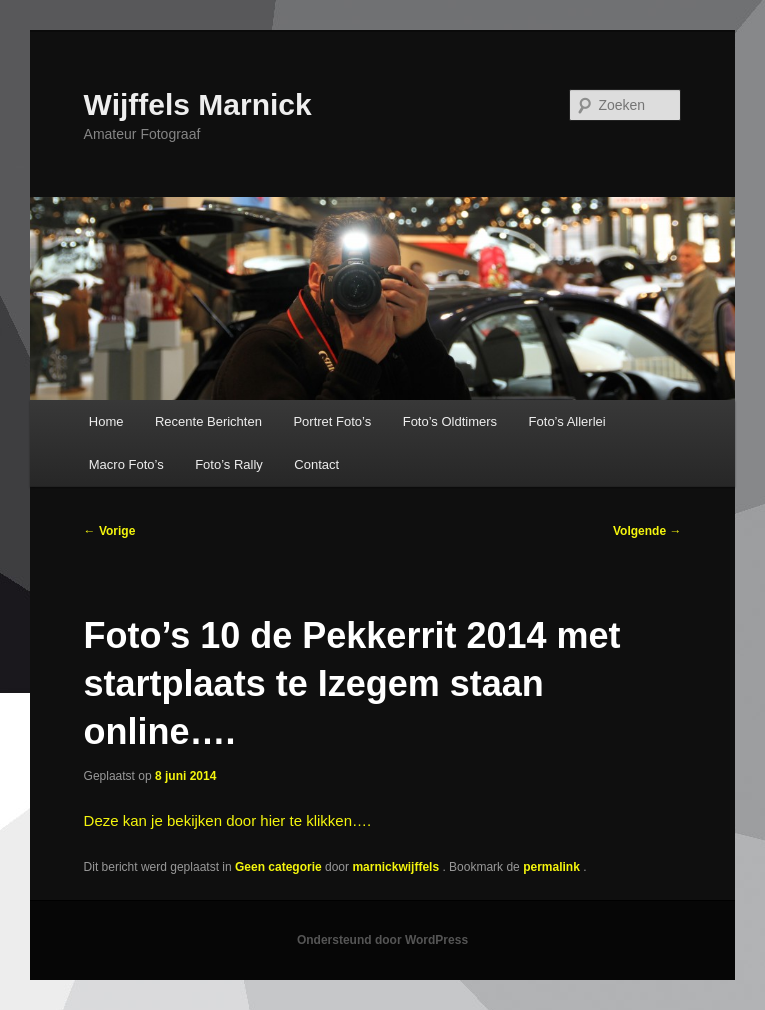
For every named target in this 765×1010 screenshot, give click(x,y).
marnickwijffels (397, 867)
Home (106, 421)
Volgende (647, 531)
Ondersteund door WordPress (382, 940)
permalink (553, 867)
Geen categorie (278, 867)
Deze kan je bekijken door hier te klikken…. (228, 820)
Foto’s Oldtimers (450, 421)
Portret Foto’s (332, 421)
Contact (316, 464)
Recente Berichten (208, 421)
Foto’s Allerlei (567, 421)
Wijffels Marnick (198, 104)
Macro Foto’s (126, 464)
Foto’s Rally (229, 464)
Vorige (110, 531)
